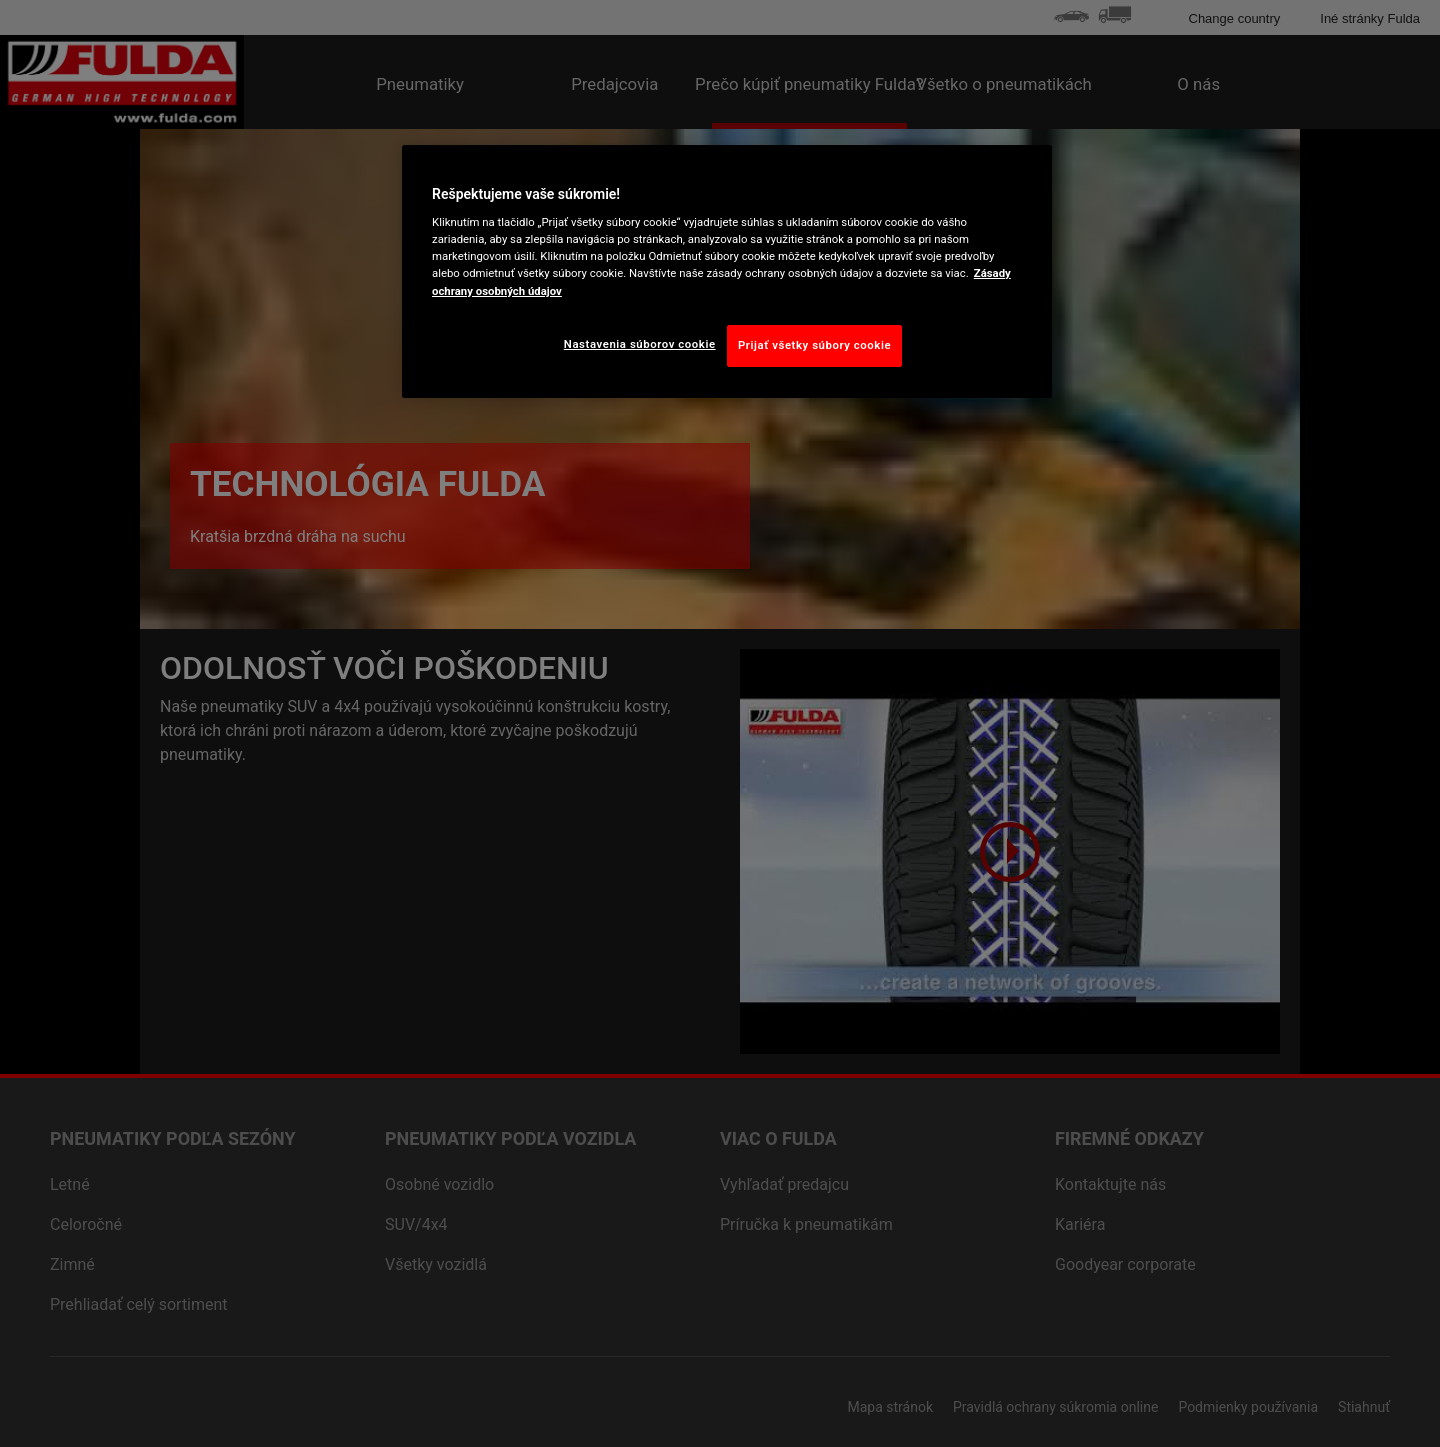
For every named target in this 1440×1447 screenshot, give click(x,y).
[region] (727, 271)
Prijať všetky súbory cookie (814, 345)
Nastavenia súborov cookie (640, 344)
